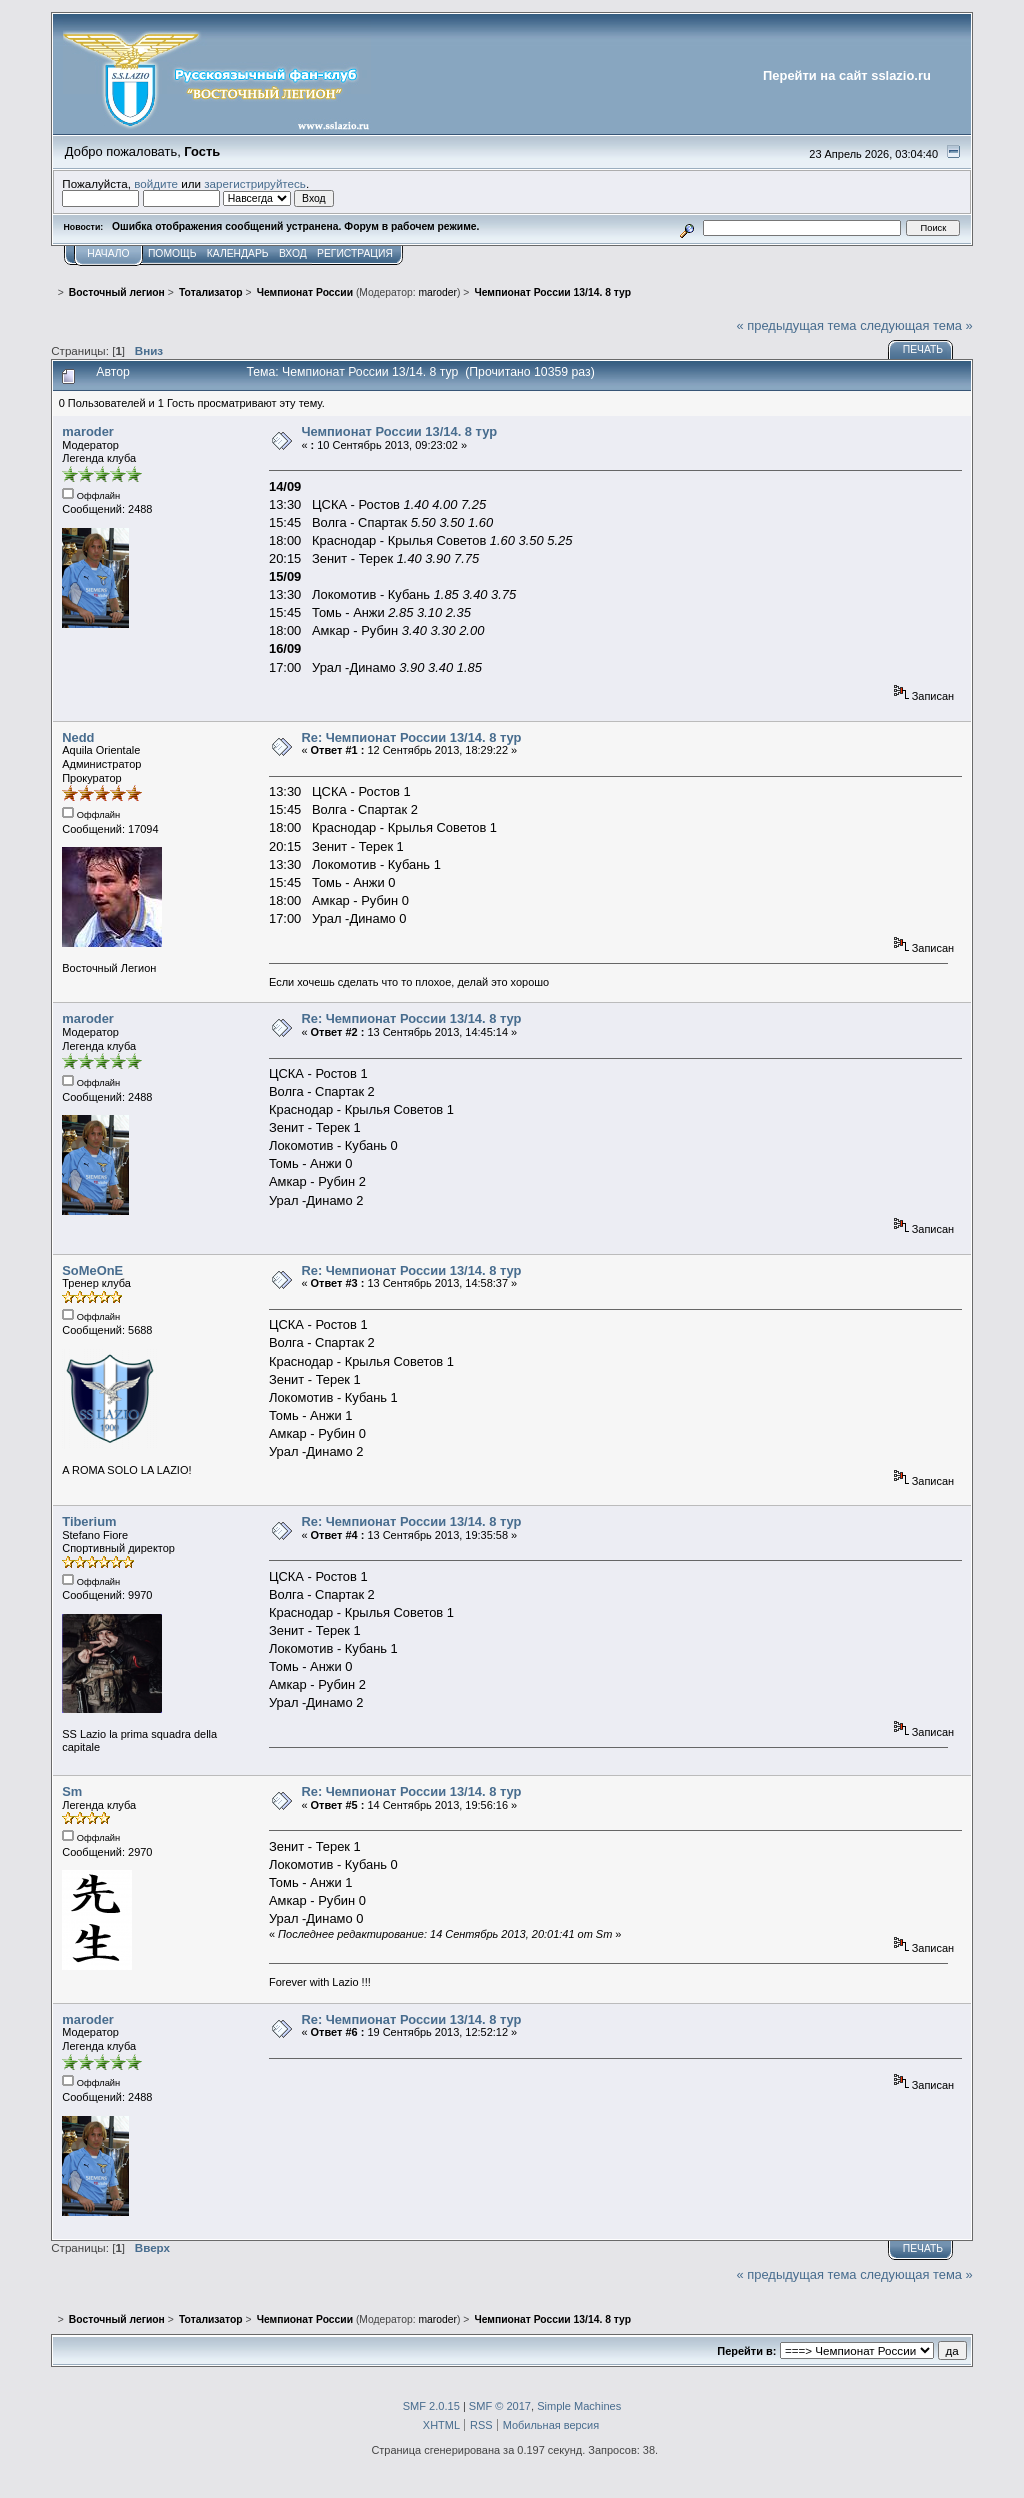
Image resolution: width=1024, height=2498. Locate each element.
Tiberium (89, 1521)
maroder (437, 292)
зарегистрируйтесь (255, 183)
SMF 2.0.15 (431, 2406)
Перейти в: (746, 2351)
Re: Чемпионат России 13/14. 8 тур (411, 737)
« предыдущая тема (797, 325)
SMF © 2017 (500, 2406)
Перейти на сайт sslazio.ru (847, 75)
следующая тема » (916, 325)
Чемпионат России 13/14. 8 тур (399, 431)
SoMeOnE (92, 1270)
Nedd (78, 737)
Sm (72, 1791)
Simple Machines (579, 2406)
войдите (156, 183)
